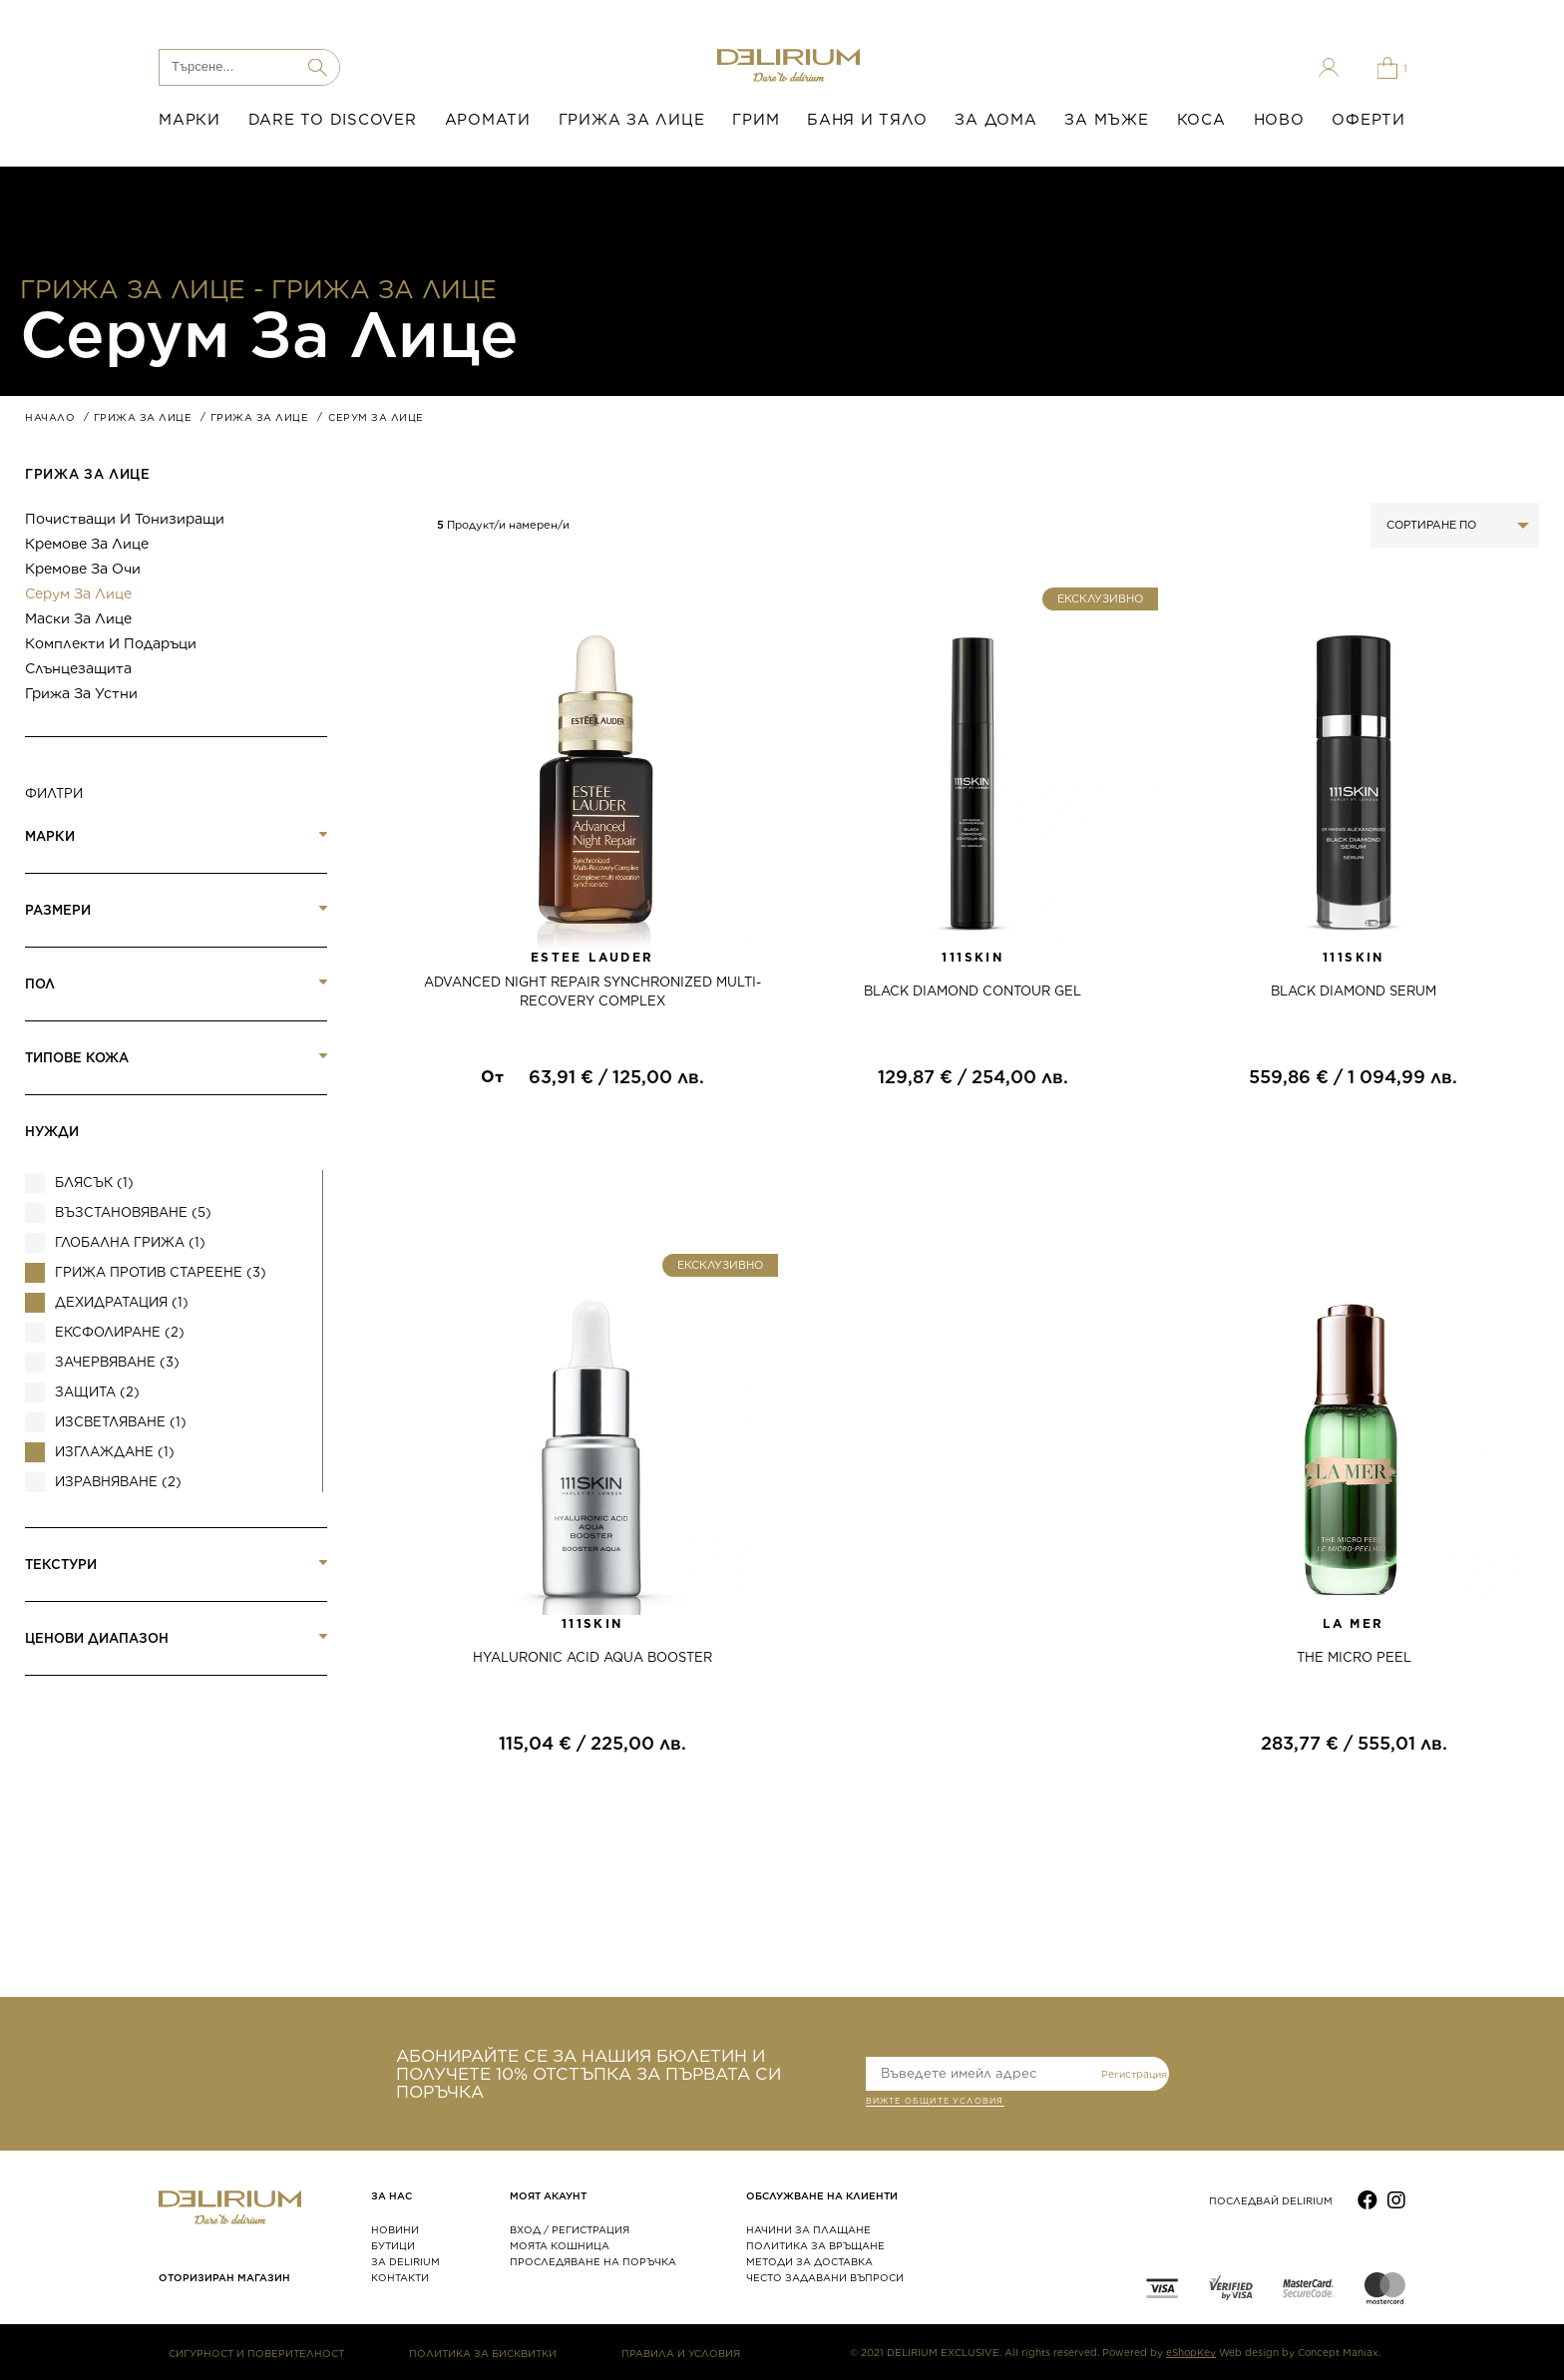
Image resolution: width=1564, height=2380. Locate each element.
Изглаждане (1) (115, 1451)
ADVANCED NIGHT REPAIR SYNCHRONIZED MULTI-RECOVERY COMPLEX (592, 991)
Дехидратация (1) (122, 1302)
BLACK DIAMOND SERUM (1353, 991)
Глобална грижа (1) (130, 1242)
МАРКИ (189, 120)
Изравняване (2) (118, 1481)
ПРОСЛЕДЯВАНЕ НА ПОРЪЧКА (593, 2261)
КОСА (1201, 120)
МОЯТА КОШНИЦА (559, 2245)
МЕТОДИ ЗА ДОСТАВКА (809, 2261)
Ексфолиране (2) (120, 1332)
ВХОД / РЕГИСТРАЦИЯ (569, 2229)
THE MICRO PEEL (1354, 1657)
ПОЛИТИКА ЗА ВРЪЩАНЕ (815, 2245)
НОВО (1279, 120)
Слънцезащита (78, 668)
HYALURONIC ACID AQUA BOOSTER (592, 1657)
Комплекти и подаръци (110, 643)
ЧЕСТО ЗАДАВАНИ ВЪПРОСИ (825, 2277)
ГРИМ (755, 120)
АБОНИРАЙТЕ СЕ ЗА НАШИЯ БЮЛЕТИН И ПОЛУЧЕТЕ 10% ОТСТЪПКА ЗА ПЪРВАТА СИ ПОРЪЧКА (588, 2074)
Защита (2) (97, 1392)
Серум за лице (78, 593)
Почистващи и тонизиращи (124, 519)
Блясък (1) (94, 1182)
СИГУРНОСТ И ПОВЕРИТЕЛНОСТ (256, 2353)
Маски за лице (78, 618)
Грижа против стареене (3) (160, 1272)
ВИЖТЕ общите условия (935, 2103)
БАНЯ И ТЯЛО (867, 120)
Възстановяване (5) (133, 1212)
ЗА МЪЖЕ (1106, 120)
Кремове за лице (87, 544)
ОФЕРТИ (1368, 120)
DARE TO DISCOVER (332, 120)
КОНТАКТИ (400, 2277)
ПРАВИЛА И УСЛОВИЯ (680, 2353)
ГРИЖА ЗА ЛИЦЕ (632, 120)
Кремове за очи (83, 569)
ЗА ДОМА (995, 120)
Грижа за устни (81, 693)
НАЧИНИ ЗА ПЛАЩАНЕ (808, 2229)
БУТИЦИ (393, 2245)
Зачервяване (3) (117, 1362)
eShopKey (1191, 2352)
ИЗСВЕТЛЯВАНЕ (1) (121, 1421)
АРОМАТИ (488, 120)
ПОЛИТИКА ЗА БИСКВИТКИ (483, 2353)
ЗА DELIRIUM (405, 2261)
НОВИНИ (395, 2229)
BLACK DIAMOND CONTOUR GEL (972, 991)
